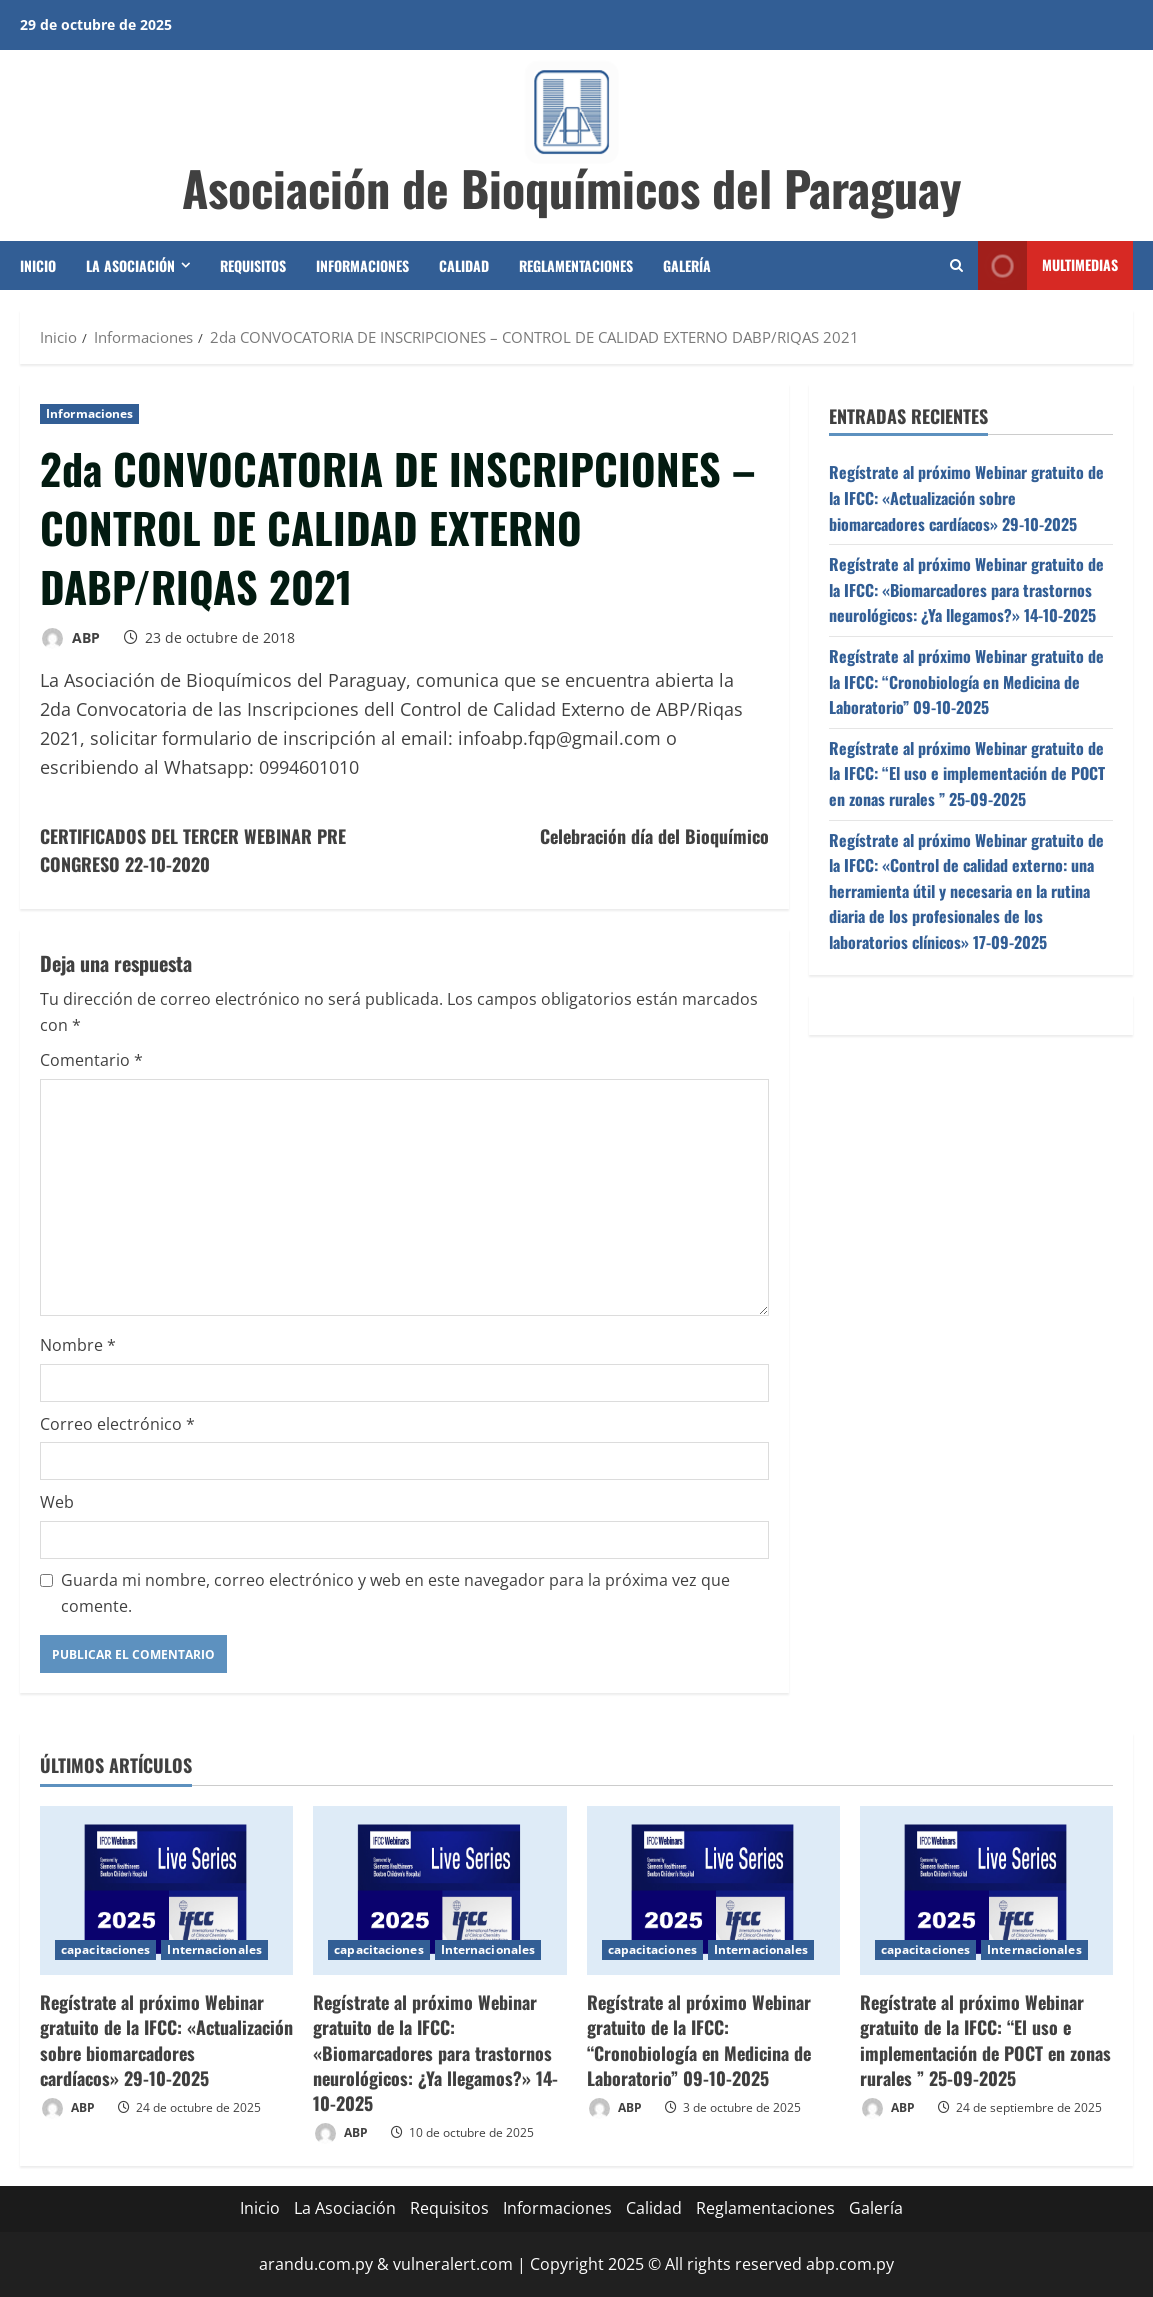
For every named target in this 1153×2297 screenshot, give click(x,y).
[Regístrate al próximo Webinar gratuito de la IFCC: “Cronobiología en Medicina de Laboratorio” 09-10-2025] (713, 1890)
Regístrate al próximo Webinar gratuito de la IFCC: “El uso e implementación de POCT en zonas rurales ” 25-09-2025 (967, 773)
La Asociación (130, 265)
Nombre (78, 1345)
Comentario (91, 1060)
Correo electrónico (117, 1424)
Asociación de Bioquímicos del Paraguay (572, 187)
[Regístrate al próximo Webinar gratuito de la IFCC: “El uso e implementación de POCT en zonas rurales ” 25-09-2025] (986, 1890)
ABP (70, 638)
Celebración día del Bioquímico (654, 836)
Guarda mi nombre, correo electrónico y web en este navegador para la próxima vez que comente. (395, 1593)
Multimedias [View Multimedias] (1048, 265)
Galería (687, 265)
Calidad (464, 265)
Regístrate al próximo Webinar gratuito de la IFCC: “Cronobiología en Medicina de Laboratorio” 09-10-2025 (966, 681)
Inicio (38, 265)
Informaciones (362, 265)
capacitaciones (105, 1949)
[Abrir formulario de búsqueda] (956, 265)
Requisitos (253, 265)
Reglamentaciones (576, 265)
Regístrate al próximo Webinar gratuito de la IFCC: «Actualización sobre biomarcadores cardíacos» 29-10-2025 (966, 497)
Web (57, 1502)
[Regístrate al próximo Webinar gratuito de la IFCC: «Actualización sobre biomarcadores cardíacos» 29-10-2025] (166, 1890)
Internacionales (214, 1949)
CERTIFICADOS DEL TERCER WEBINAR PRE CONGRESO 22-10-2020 (193, 850)
